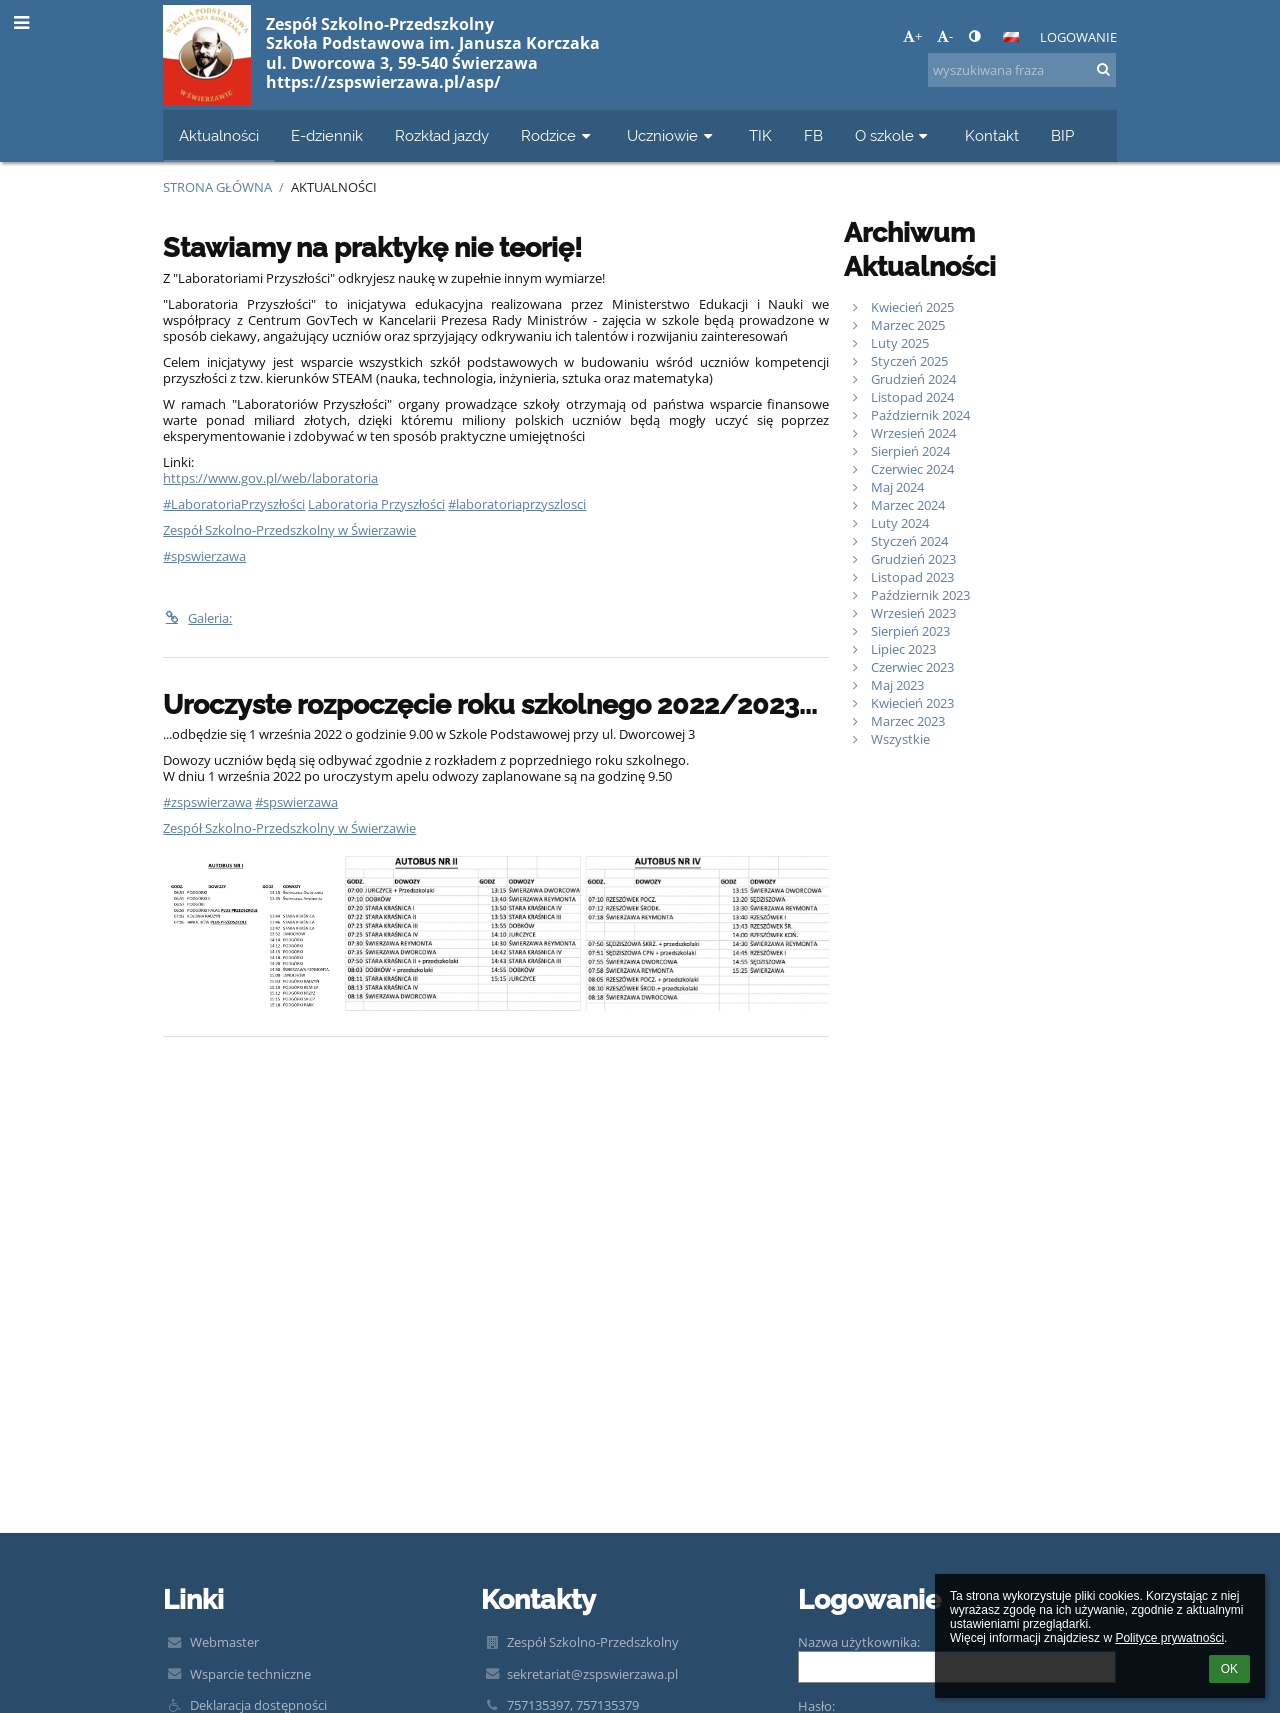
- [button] (945, 36)
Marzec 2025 (908, 325)
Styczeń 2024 (909, 541)
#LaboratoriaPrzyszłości (234, 504)
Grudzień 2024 (913, 379)
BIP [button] (1062, 135)
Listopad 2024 (912, 397)
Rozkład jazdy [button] (442, 135)
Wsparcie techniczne (250, 1674)
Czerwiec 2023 (912, 667)
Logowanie (1078, 37)
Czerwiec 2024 (912, 469)
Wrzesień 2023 (913, 613)
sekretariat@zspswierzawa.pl (592, 1674)
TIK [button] (760, 135)
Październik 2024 (920, 415)
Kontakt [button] (992, 135)
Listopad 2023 (912, 577)
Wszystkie (900, 739)
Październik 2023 (920, 595)
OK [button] (1229, 1669)
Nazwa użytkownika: (859, 1642)
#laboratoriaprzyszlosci (517, 504)
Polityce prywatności (1169, 1638)
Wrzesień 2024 (913, 433)
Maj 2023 (897, 685)
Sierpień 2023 (910, 631)
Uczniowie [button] (672, 135)
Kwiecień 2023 (912, 703)
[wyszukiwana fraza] (1022, 70)
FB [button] (813, 135)
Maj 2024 (897, 487)
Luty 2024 (900, 523)
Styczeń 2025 (909, 361)
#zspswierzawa (207, 802)
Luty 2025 (900, 343)
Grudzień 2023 (913, 559)
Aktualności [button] (219, 135)
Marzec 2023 (908, 721)
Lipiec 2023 (903, 649)
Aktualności (334, 187)
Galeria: (197, 618)
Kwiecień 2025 (912, 307)
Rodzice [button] (558, 135)
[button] (1011, 37)
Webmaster (224, 1642)
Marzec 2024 (908, 505)
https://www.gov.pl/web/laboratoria (270, 478)
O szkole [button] (894, 135)
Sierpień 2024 (910, 451)
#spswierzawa (204, 556)
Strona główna (217, 187)
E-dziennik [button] (327, 135)
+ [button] (912, 36)
